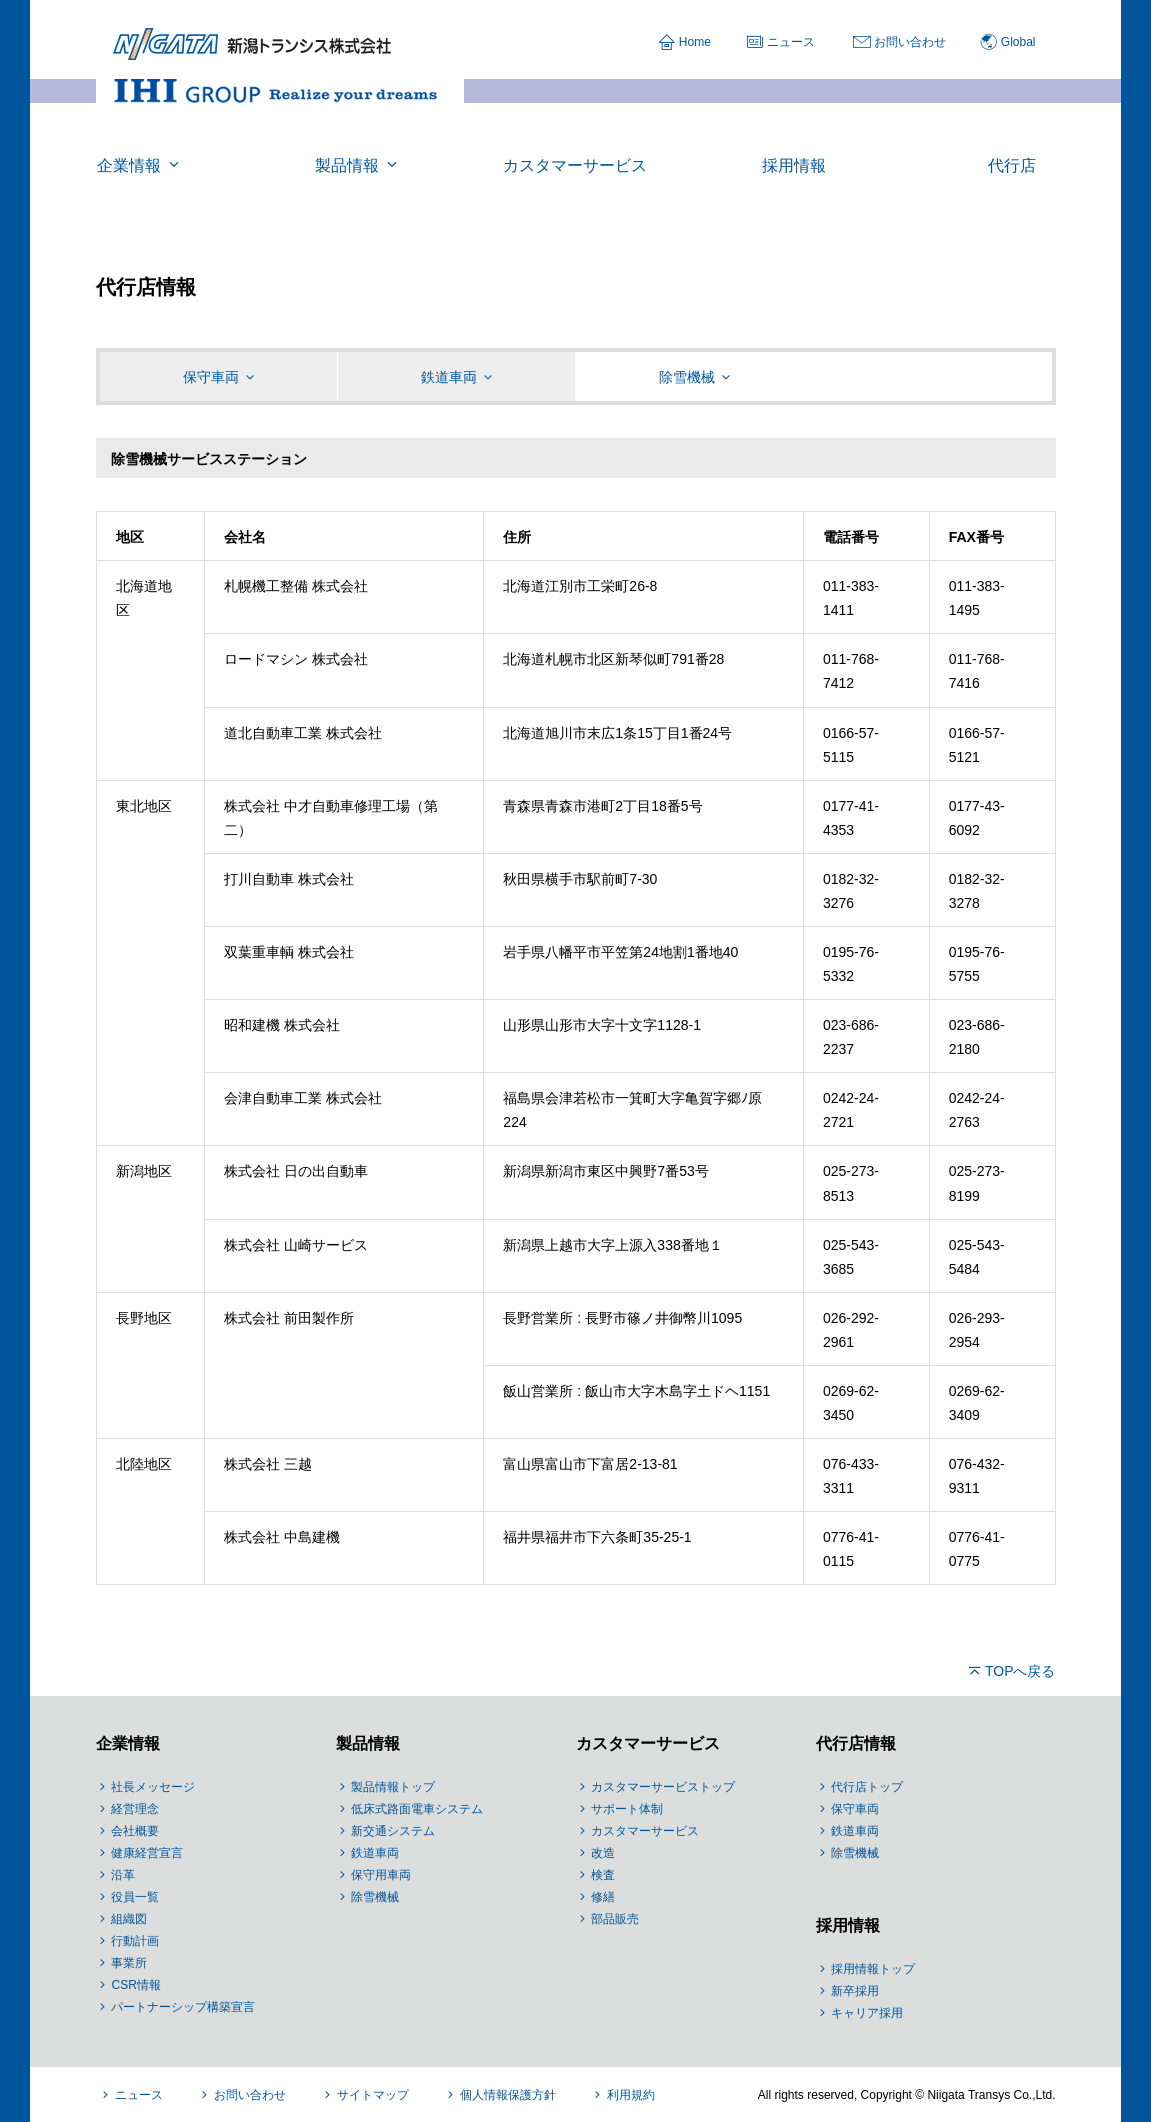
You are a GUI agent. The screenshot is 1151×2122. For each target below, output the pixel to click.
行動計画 (135, 1941)
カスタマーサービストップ (663, 1787)
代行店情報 (856, 1743)
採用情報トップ (873, 1969)
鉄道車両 (375, 1853)
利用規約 (631, 2095)
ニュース (791, 42)
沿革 (123, 1875)
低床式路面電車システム (417, 1809)
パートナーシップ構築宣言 (183, 2007)
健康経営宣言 (147, 1853)
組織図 (129, 1919)
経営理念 (135, 1809)
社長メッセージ (153, 1787)
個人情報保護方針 (508, 2095)
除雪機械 (375, 1897)
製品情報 (368, 1743)
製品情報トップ (393, 1787)
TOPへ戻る (1020, 1671)
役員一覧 (135, 1897)
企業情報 (128, 1743)
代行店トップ (867, 1787)
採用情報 (848, 1925)
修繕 (603, 1897)
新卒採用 (855, 1991)
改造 (603, 1853)
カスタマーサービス (648, 1743)
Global (1018, 42)
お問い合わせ (910, 42)
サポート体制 (627, 1809)
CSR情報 (135, 1985)
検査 (603, 1875)
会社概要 (135, 1831)
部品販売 (615, 1919)
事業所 (129, 1963)
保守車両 (855, 1809)
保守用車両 (381, 1875)
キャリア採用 (867, 2013)
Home (695, 42)
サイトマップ (373, 2095)
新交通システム (393, 1831)
